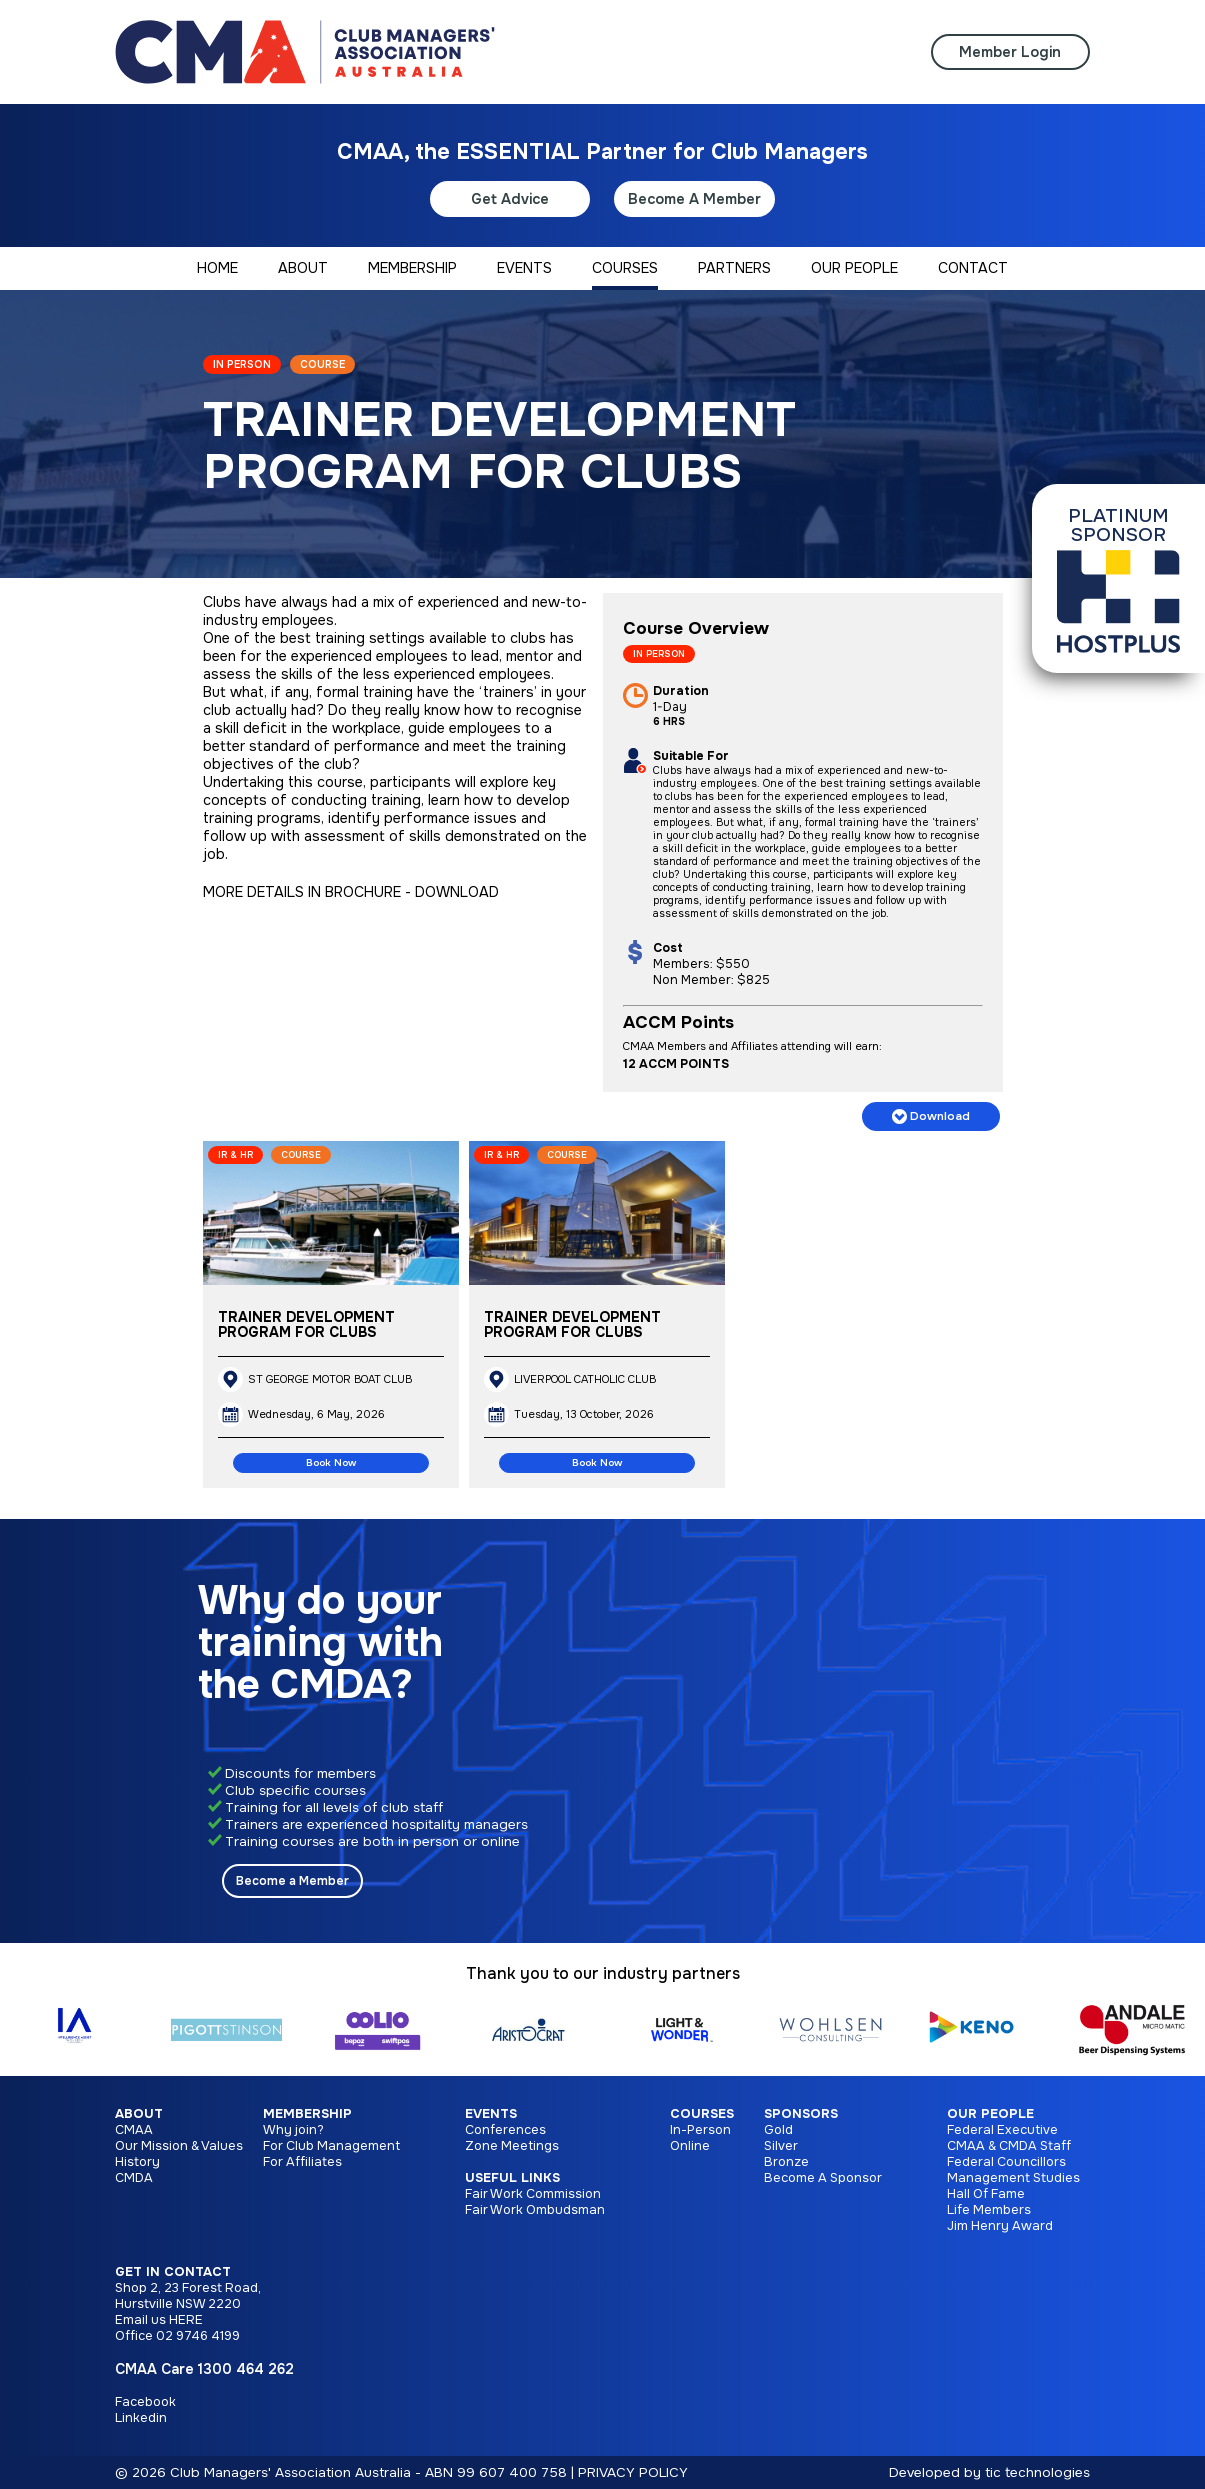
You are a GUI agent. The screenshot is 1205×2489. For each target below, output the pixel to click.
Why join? (293, 2130)
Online (690, 2146)
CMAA (134, 2130)
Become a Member (292, 1881)
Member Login (1010, 52)
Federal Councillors (1006, 2162)
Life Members (989, 2210)
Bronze (786, 2162)
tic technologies (1037, 2472)
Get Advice (510, 199)
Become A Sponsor (823, 2178)
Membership (307, 2114)
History (137, 2162)
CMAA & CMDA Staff (1009, 2146)
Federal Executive (1002, 2130)
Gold (778, 2130)
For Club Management (331, 2146)
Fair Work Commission (533, 2194)
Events (491, 2114)
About (139, 2114)
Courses (702, 2114)
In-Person (700, 2130)
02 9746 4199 (198, 2336)
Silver (781, 2146)
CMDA (134, 2178)
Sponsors (801, 2114)
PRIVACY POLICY (633, 2472)
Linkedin (141, 2418)
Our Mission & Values (179, 2146)
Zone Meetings (512, 2146)
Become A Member (694, 199)
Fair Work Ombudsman (535, 2210)
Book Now (331, 1463)
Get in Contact (173, 2272)
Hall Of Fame (986, 2194)
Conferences (505, 2130)
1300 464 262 (246, 2369)
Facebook (145, 2402)
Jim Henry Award (1000, 2226)
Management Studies (1013, 2178)
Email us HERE (159, 2320)
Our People (990, 2114)
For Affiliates (302, 2162)
